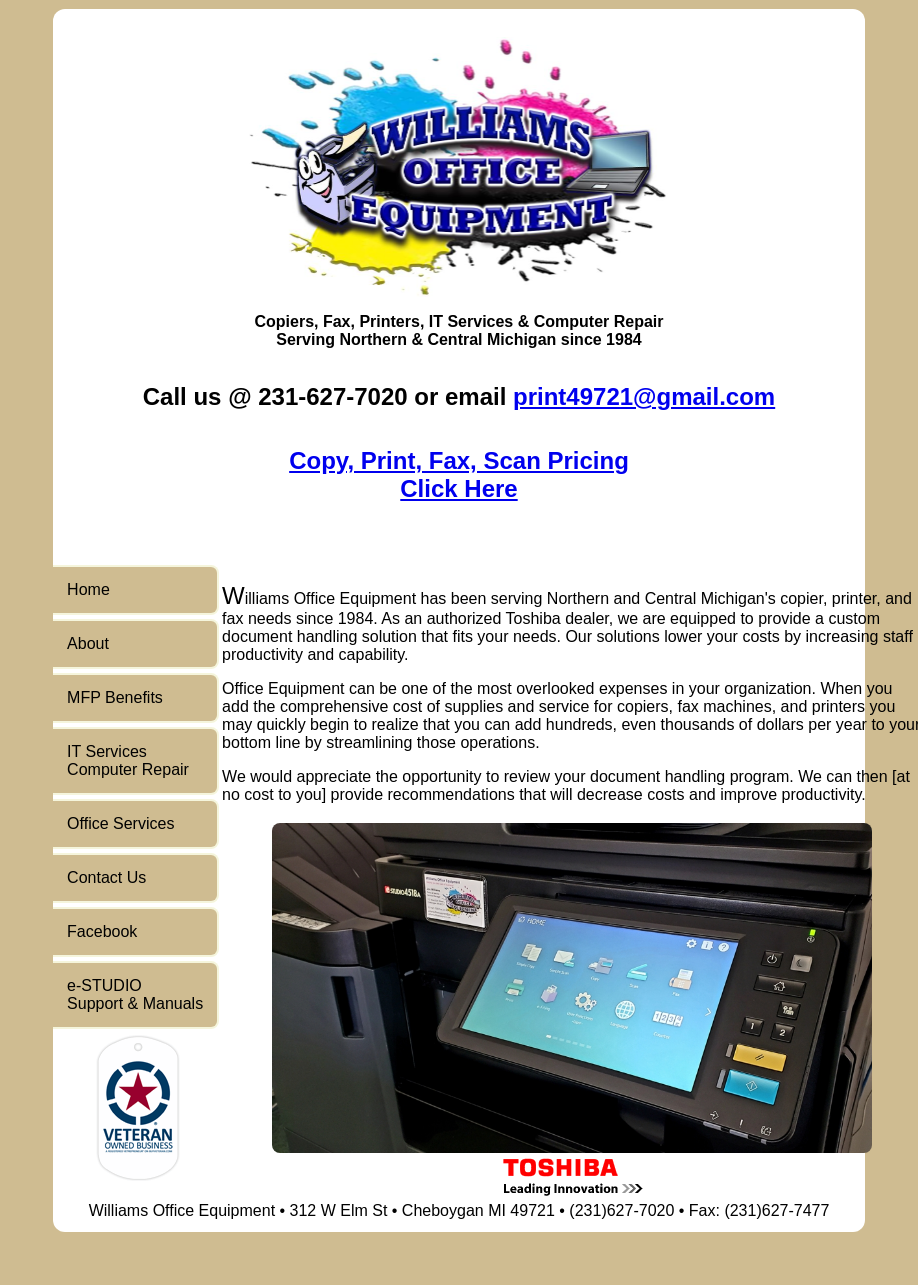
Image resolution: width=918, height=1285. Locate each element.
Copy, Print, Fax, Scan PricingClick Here (459, 474)
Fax (337, 321)
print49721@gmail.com (644, 396)
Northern (373, 339)
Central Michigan (491, 339)
